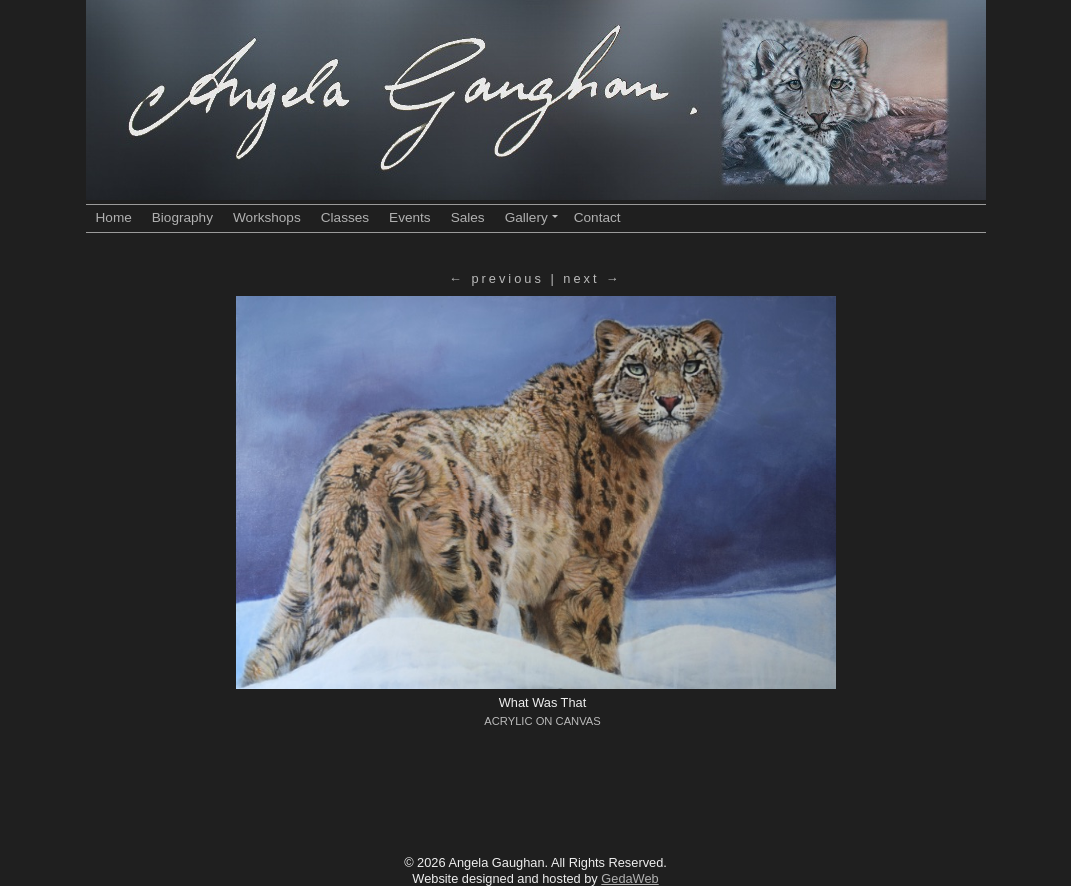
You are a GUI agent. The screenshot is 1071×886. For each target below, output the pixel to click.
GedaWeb (629, 878)
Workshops (267, 217)
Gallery (531, 217)
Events (410, 217)
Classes (345, 217)
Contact (597, 217)
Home (114, 217)
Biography (182, 217)
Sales (468, 217)
